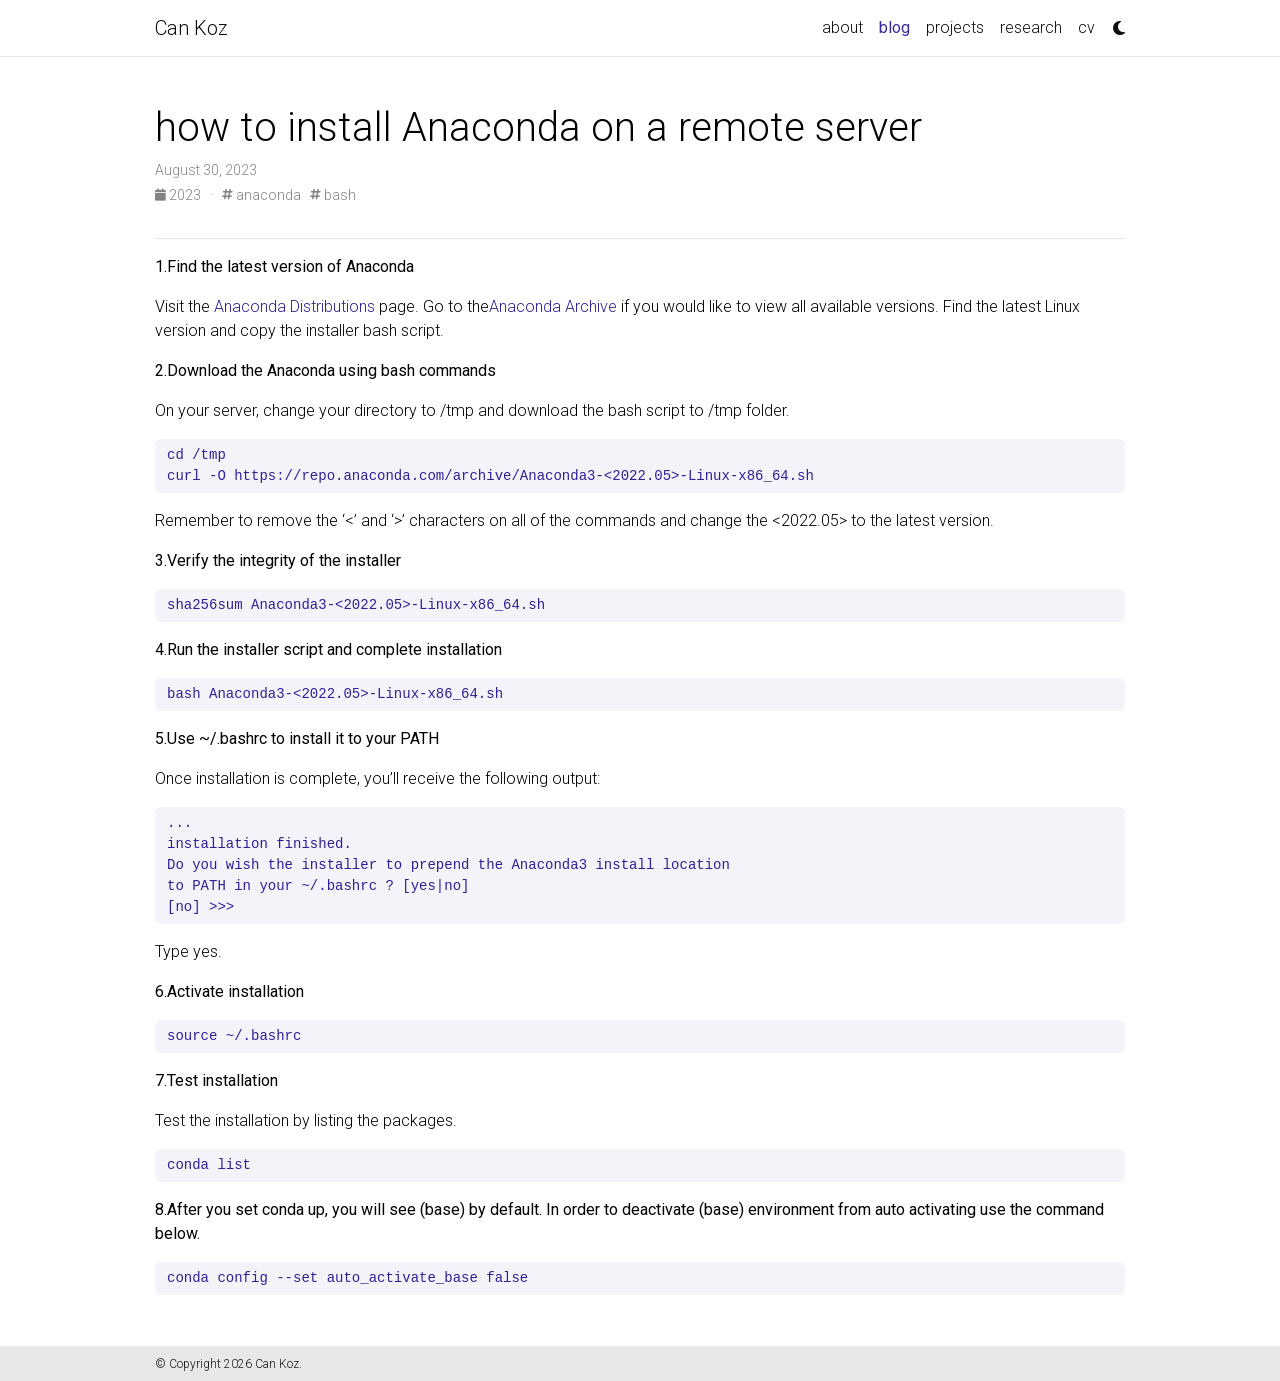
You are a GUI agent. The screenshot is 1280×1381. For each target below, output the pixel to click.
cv (1086, 27)
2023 (179, 195)
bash (333, 195)
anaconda (261, 195)
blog (898, 26)
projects (955, 27)
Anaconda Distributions (294, 306)
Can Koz (191, 28)
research (1031, 27)
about (842, 27)
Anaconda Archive (553, 306)
